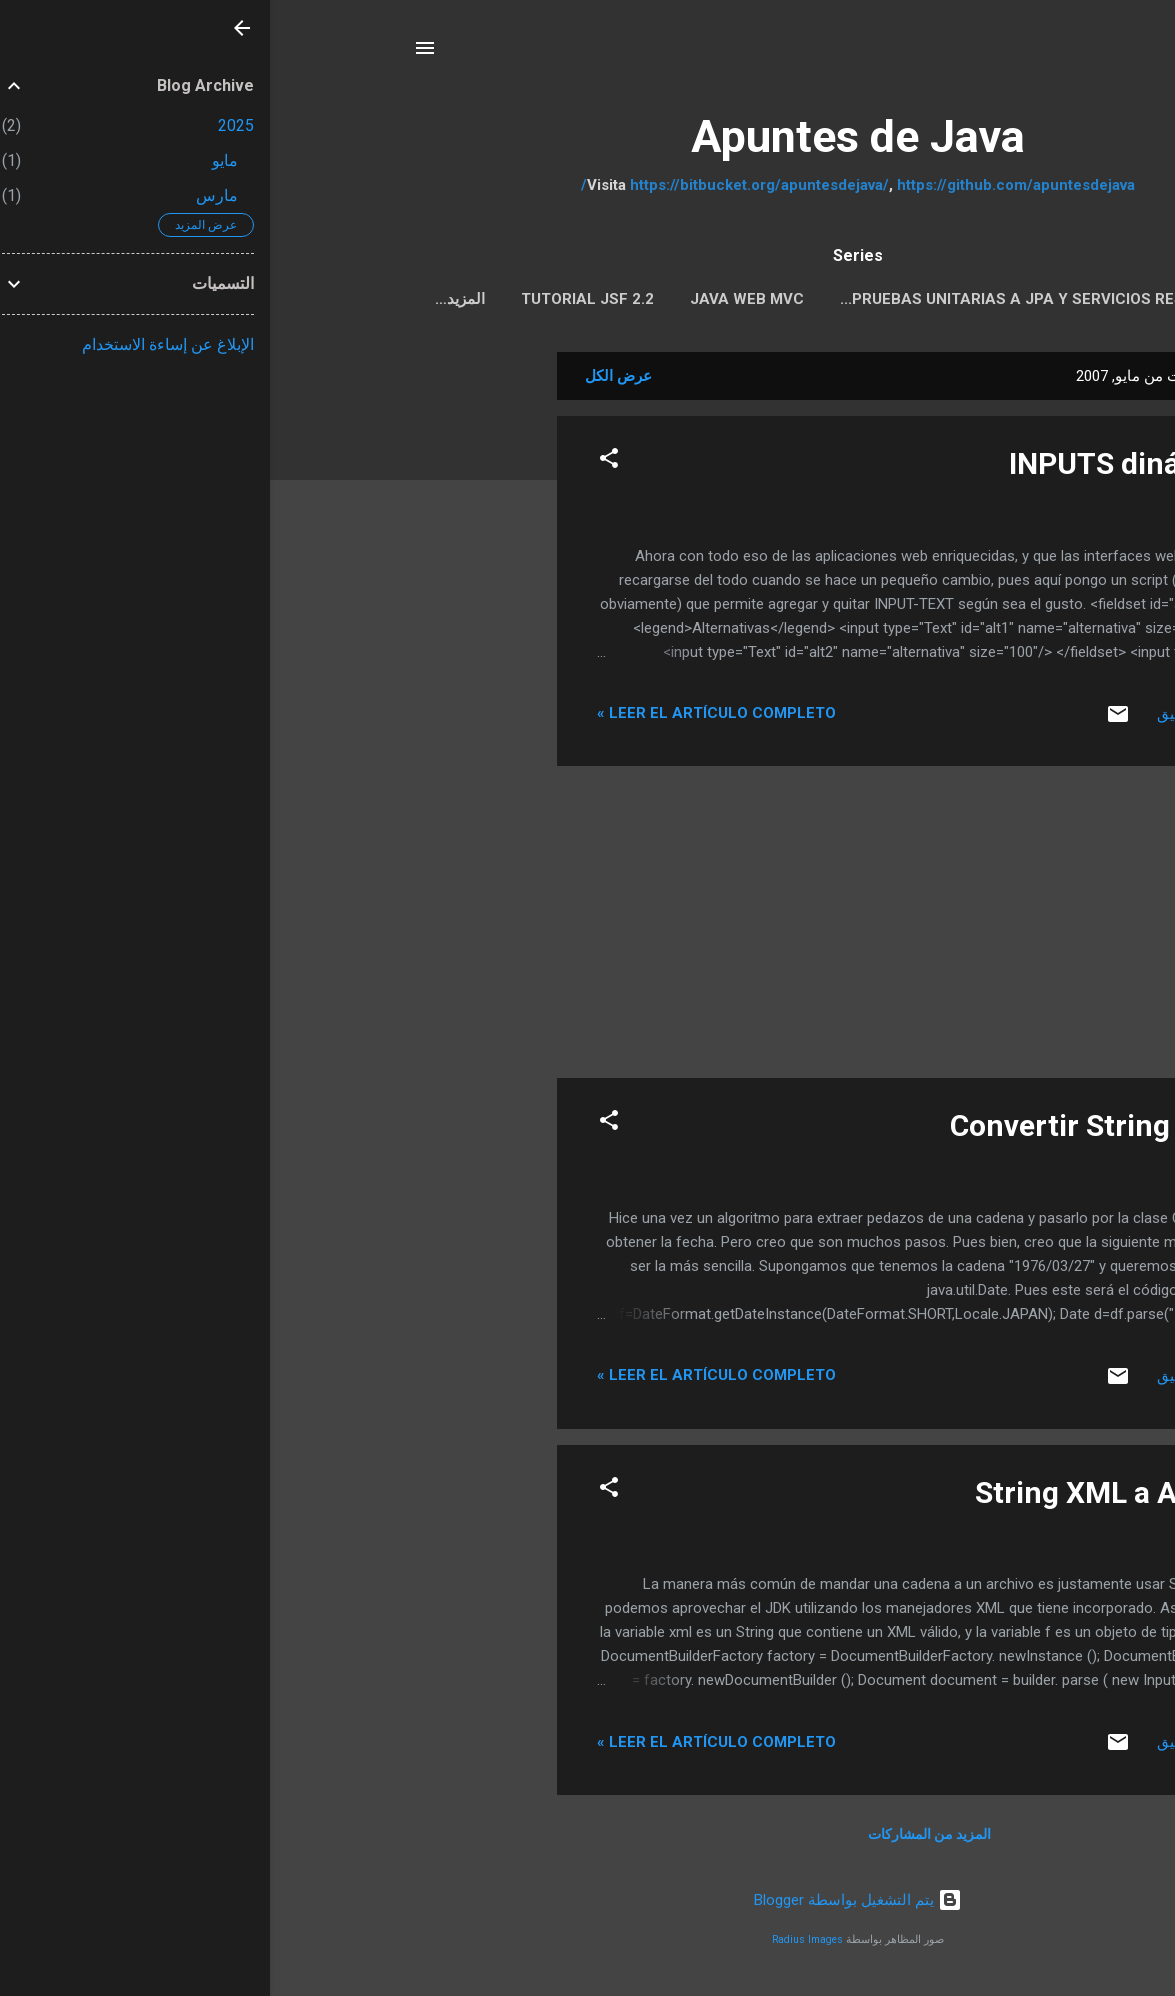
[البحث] (1021, 54)
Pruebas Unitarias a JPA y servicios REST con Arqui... (790, 299)
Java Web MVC (477, 299)
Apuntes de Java (588, 136)
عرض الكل (348, 380)
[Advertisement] (207, 656)
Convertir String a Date (836, 1129)
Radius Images (537, 1943)
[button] (339, 465)
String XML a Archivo (849, 1496)
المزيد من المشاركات (659, 1838)
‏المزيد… (190, 299)
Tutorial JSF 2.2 (317, 299)
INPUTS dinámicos (866, 467)
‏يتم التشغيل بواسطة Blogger (588, 1904)
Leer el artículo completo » (446, 717)
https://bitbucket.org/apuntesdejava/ (489, 185)
